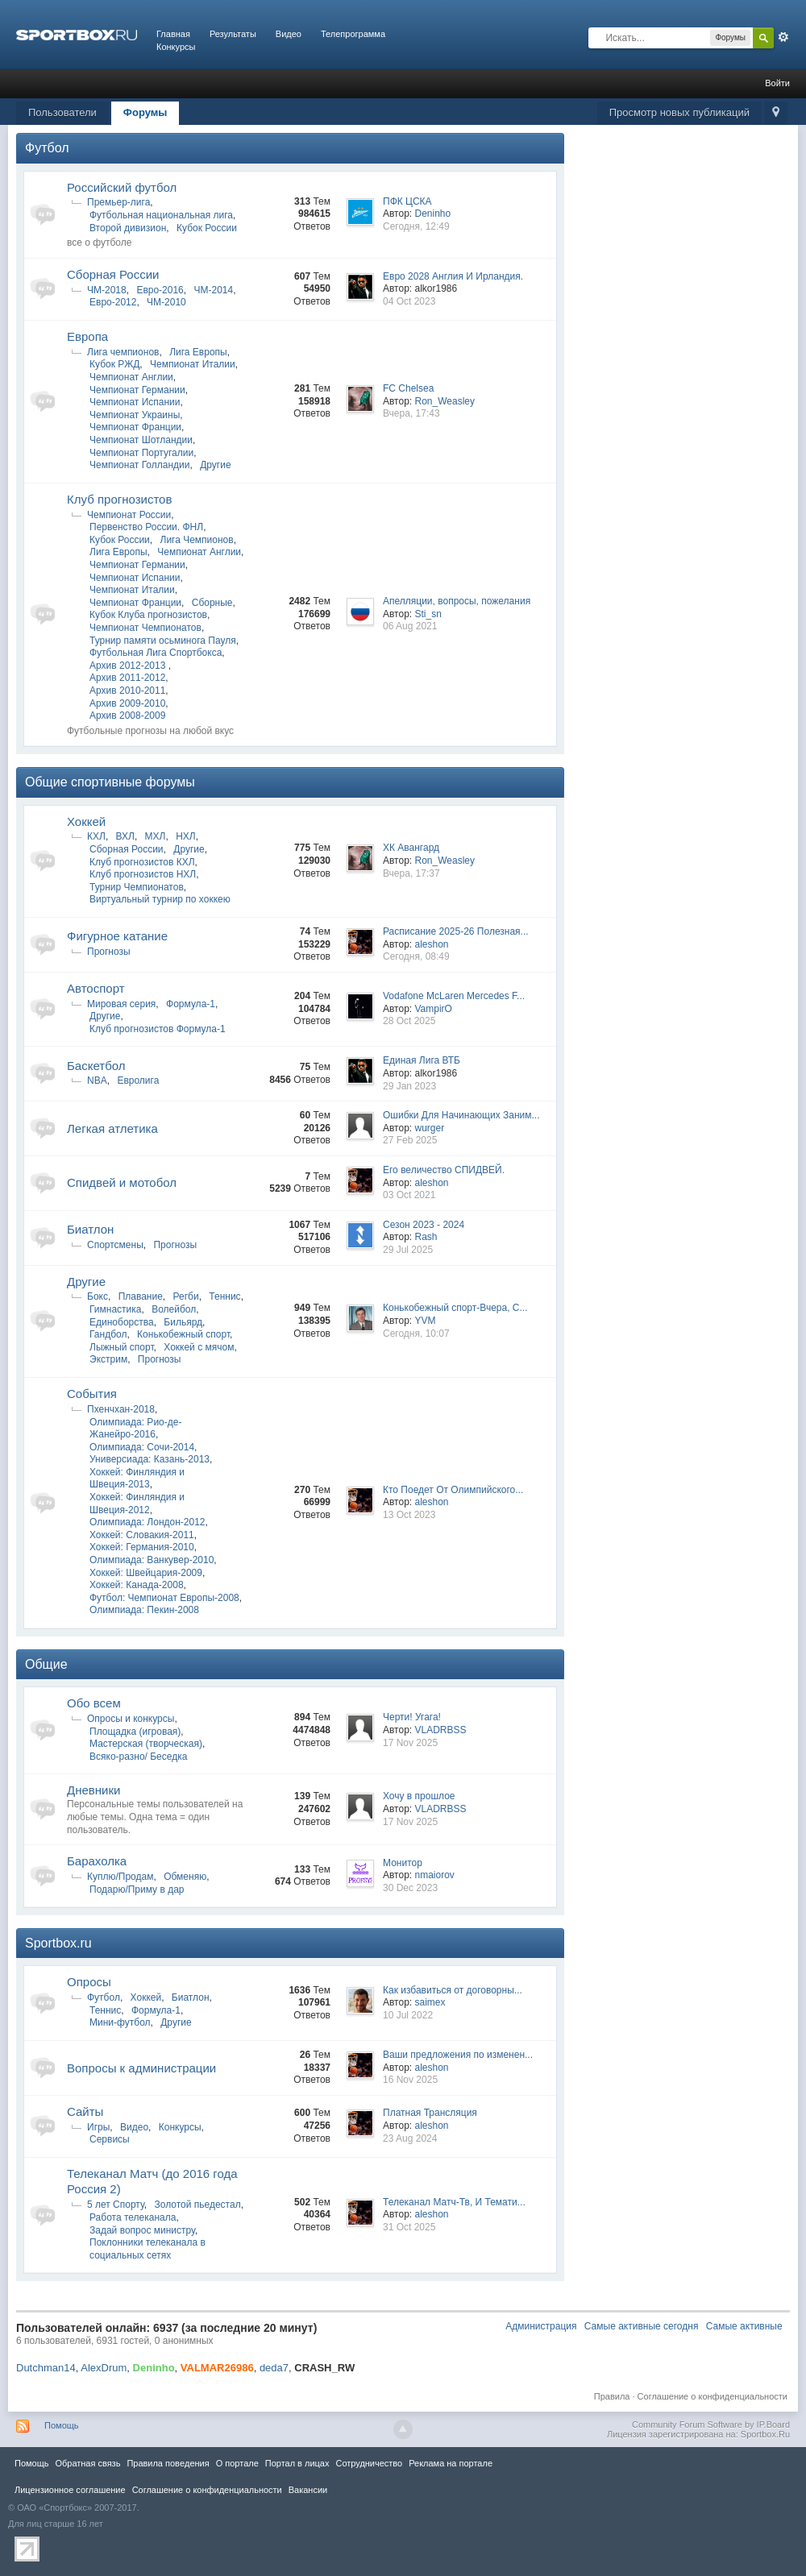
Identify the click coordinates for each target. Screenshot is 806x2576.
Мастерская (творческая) (145, 1743)
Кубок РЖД (114, 364)
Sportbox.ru (58, 1943)
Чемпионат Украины (134, 415)
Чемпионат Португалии (141, 452)
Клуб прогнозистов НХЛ (142, 874)
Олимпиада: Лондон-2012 (147, 1522)
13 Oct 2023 (409, 1514)
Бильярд (183, 1322)
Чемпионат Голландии (139, 465)
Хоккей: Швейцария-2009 (145, 1572)
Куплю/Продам (120, 1876)
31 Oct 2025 (409, 2227)
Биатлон (90, 1229)
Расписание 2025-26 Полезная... (456, 931)
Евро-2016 (159, 290)
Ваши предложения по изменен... (458, 2054)
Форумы (145, 112)
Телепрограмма (353, 34)
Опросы (89, 1982)
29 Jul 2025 (408, 1249)
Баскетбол (96, 1065)
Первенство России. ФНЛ (146, 527)
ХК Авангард (411, 847)
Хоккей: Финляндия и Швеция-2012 (137, 1503)
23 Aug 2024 (410, 2138)
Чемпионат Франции (135, 427)
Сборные (212, 602)
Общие (46, 1664)
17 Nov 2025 (410, 1742)
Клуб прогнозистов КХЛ (142, 862)
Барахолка (97, 1861)
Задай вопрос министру (142, 2230)
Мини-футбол (120, 2022)
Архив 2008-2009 (127, 715)
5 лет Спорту (115, 2204)
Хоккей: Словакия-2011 (141, 1535)
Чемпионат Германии (137, 390)
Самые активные (744, 2326)
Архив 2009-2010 (127, 703)
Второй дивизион (127, 228)
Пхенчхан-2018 (121, 1409)
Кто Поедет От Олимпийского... (453, 1489)
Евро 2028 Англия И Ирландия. (453, 276)
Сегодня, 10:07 (416, 1333)
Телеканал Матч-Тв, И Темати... (454, 2202)
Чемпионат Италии (192, 364)
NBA (97, 1080)
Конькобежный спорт (183, 1334)
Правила (612, 2396)
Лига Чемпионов (197, 539)
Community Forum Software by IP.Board (711, 2424)
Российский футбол (122, 187)
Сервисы (109, 2139)
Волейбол (174, 1309)
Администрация (540, 2326)
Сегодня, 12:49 (416, 226)
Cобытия (92, 1393)
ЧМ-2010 (166, 302)
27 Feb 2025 (410, 1140)
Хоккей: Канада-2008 (136, 1585)
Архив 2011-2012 (127, 677)
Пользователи (62, 112)
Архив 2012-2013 (128, 665)
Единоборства (121, 1322)
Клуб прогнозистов (119, 499)
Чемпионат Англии (131, 377)
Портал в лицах (297, 2463)
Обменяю (185, 1876)
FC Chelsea (408, 388)
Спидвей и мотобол (122, 1182)
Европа (87, 336)
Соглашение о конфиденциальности (712, 2396)
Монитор (402, 1863)
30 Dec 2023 (410, 1888)
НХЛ (186, 836)
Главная (173, 34)
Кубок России (207, 228)
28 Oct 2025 (409, 1021)
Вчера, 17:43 (411, 413)
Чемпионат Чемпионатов (145, 627)
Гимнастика (115, 1309)
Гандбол (108, 1334)
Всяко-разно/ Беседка (138, 1756)
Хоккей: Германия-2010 (141, 1547)
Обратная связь (87, 2463)
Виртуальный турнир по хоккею (160, 899)
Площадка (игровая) (135, 1731)
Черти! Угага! (412, 1717)
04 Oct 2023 (409, 301)
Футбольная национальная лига (161, 215)
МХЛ (155, 836)
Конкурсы (175, 47)
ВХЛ (125, 836)
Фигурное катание (117, 936)
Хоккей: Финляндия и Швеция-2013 (137, 1478)
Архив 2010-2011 (127, 690)
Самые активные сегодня (641, 2326)
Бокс (97, 1296)
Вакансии (308, 2490)
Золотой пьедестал (197, 2204)
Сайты (85, 2111)
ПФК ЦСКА (407, 201)
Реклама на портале (450, 2463)
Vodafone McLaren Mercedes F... (454, 996)
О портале (237, 2463)
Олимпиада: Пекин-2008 (144, 1610)
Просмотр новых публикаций (679, 112)
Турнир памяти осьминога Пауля (162, 640)
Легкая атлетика (112, 1128)
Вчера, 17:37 (411, 873)
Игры (98, 2127)
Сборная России (113, 274)
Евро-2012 (112, 302)
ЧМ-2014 (213, 290)
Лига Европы (198, 352)
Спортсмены (115, 1245)
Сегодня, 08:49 (416, 956)
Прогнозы (109, 951)
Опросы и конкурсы (130, 1718)
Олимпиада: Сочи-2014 (141, 1447)
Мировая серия (121, 1004)
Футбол (47, 148)
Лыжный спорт (121, 1347)
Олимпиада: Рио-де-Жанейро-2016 (135, 1429)
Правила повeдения (168, 2463)
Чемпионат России (129, 515)
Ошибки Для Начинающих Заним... (461, 1115)
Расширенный (783, 37)
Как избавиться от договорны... (452, 1990)
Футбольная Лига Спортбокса (155, 652)
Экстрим (108, 1359)
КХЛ (96, 836)
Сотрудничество (368, 2463)
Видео (288, 34)
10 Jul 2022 (408, 2015)
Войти (777, 83)
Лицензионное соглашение (70, 2490)
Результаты (233, 34)
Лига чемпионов (123, 352)
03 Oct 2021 (409, 1195)
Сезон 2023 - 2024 (423, 1224)
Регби (186, 1296)
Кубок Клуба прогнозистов (148, 614)
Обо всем (94, 1703)
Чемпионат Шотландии (141, 440)
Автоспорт (96, 988)
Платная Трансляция (430, 2112)
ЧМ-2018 (107, 290)
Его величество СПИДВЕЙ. (444, 1170)
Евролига (138, 1080)
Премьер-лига (118, 202)
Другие (215, 465)
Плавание (140, 1296)
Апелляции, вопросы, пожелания (456, 601)
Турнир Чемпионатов (136, 887)
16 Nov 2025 (410, 2079)
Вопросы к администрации (141, 2068)
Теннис (224, 1296)
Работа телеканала (132, 2217)
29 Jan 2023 (409, 1086)
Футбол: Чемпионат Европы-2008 (164, 1597)
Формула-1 (190, 1004)
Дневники (93, 1790)
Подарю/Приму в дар (137, 1889)
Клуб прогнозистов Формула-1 (157, 1029)
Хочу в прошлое (419, 1796)
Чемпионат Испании (135, 402)
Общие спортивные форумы (110, 782)
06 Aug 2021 (410, 626)
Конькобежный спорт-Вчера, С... (455, 1307)
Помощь (61, 2425)
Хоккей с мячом (199, 1347)
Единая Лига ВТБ (421, 1060)
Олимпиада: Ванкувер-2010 (151, 1560)
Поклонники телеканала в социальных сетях (147, 2249)
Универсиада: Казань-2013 (149, 1459)
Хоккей (86, 821)
